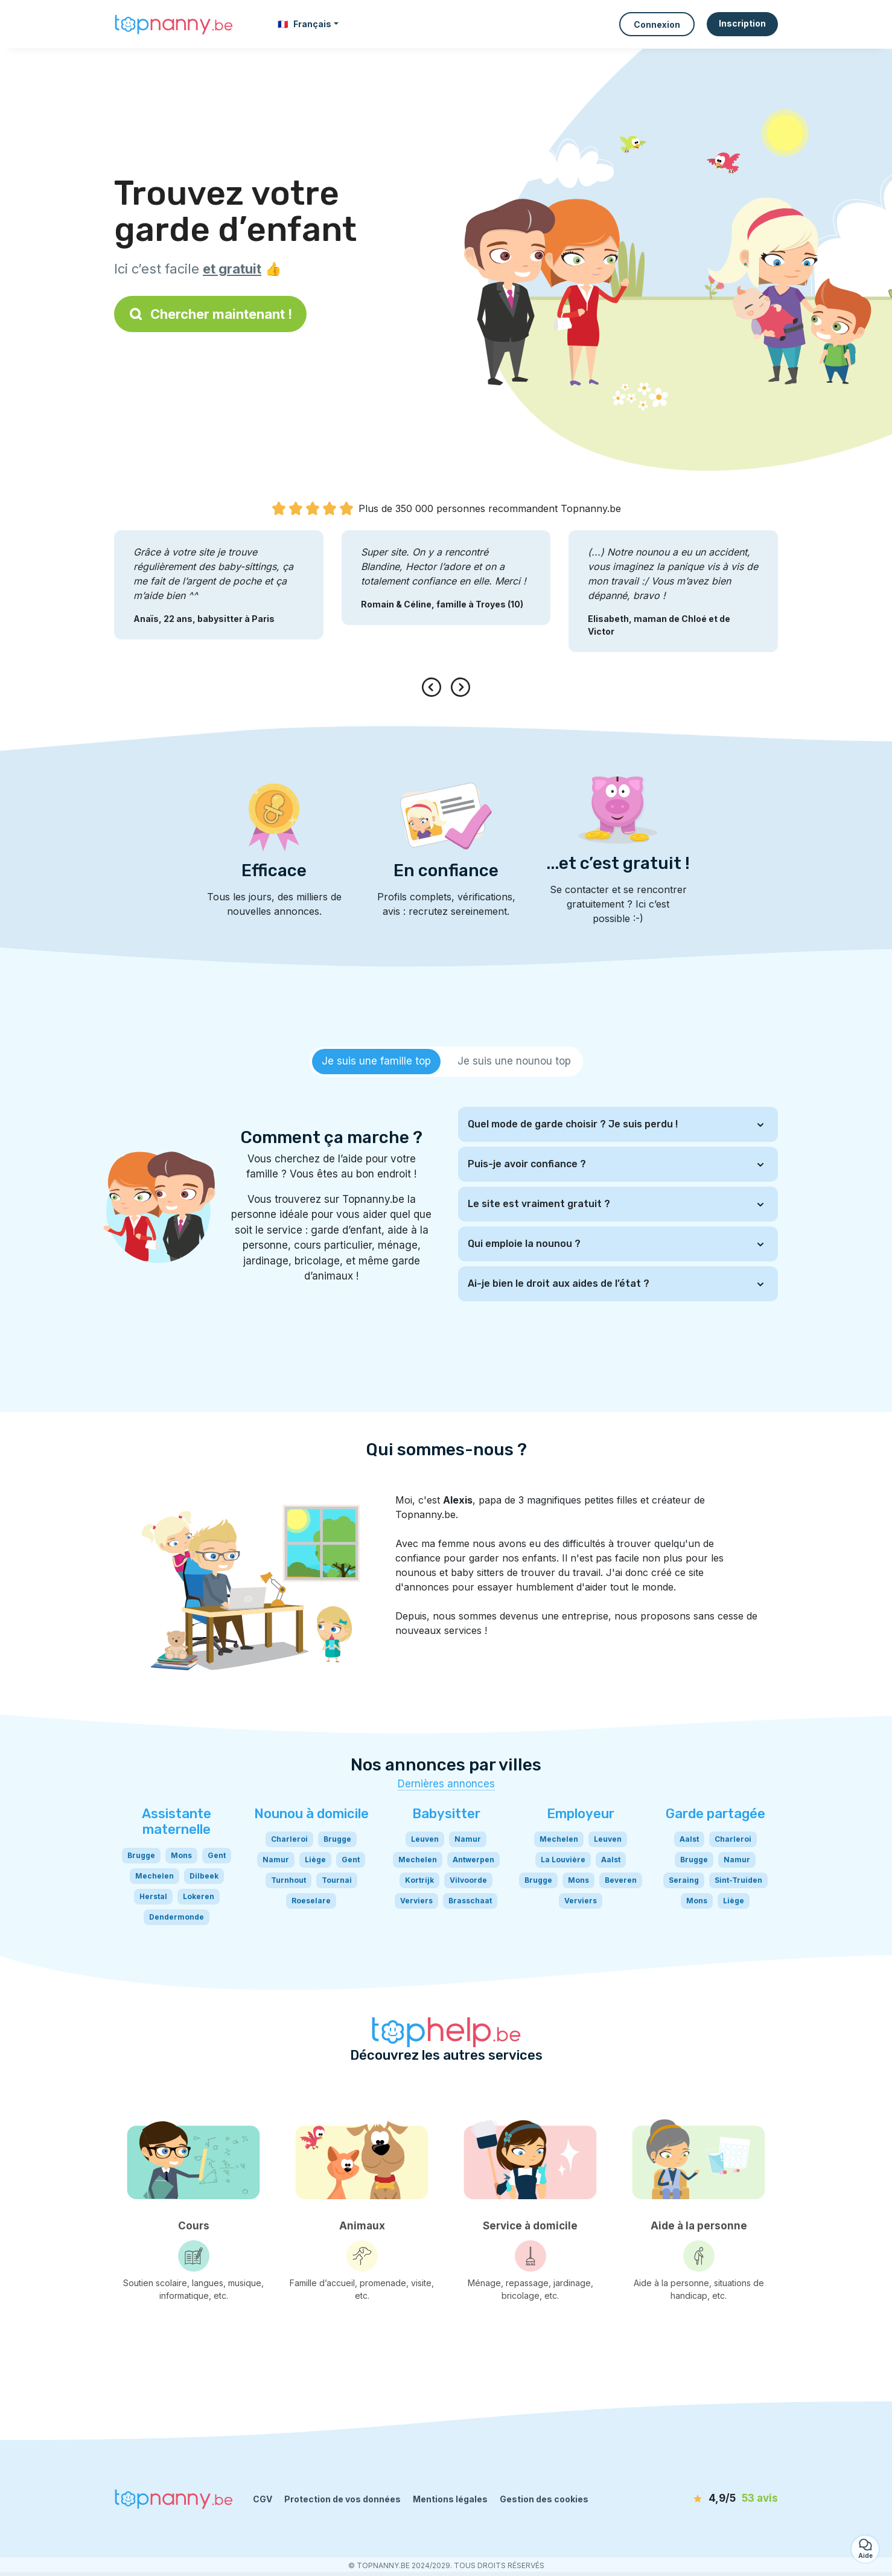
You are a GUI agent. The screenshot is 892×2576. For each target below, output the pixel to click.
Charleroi (289, 1839)
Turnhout (288, 1880)
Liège (315, 1859)
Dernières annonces (446, 1784)
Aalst (610, 1859)
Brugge (141, 1855)
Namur (276, 1859)
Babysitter (446, 1813)
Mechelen (154, 1875)
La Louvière (563, 1859)
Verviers (416, 1900)
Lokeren (198, 1896)
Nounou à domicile (311, 1813)
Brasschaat (470, 1900)
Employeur (580, 1813)
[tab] (376, 1061)
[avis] (708, 2499)
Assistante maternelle (176, 1821)
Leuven (425, 1839)
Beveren (621, 1880)
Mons (181, 1855)
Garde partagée (715, 1813)
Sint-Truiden (738, 1880)
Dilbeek (204, 1875)
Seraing (684, 1880)
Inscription (742, 23)
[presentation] (434, 687)
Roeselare (311, 1900)
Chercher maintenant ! (210, 314)
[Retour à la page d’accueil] (174, 24)
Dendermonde (176, 1916)
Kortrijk (419, 1880)
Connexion (657, 24)
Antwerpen (473, 1859)
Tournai (337, 1880)
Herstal (153, 1896)
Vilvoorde (468, 1880)
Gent (217, 1855)
